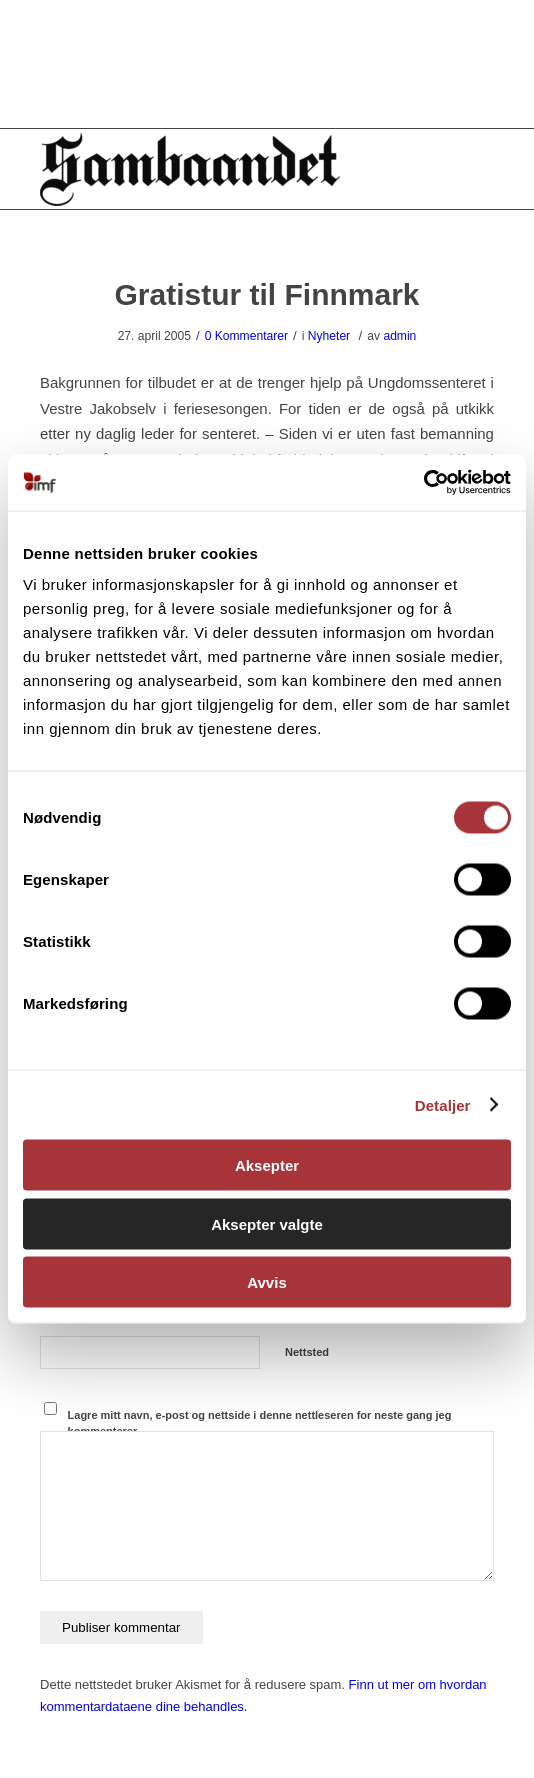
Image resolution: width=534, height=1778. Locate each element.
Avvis (266, 1282)
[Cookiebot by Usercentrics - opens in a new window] (423, 483)
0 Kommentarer (246, 336)
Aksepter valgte (267, 1223)
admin (399, 336)
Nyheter (329, 336)
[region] (267, 64)
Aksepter (267, 1165)
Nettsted (307, 1352)
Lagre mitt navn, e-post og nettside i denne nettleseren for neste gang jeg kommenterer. (260, 1423)
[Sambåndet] (221, 169)
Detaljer (443, 1104)
